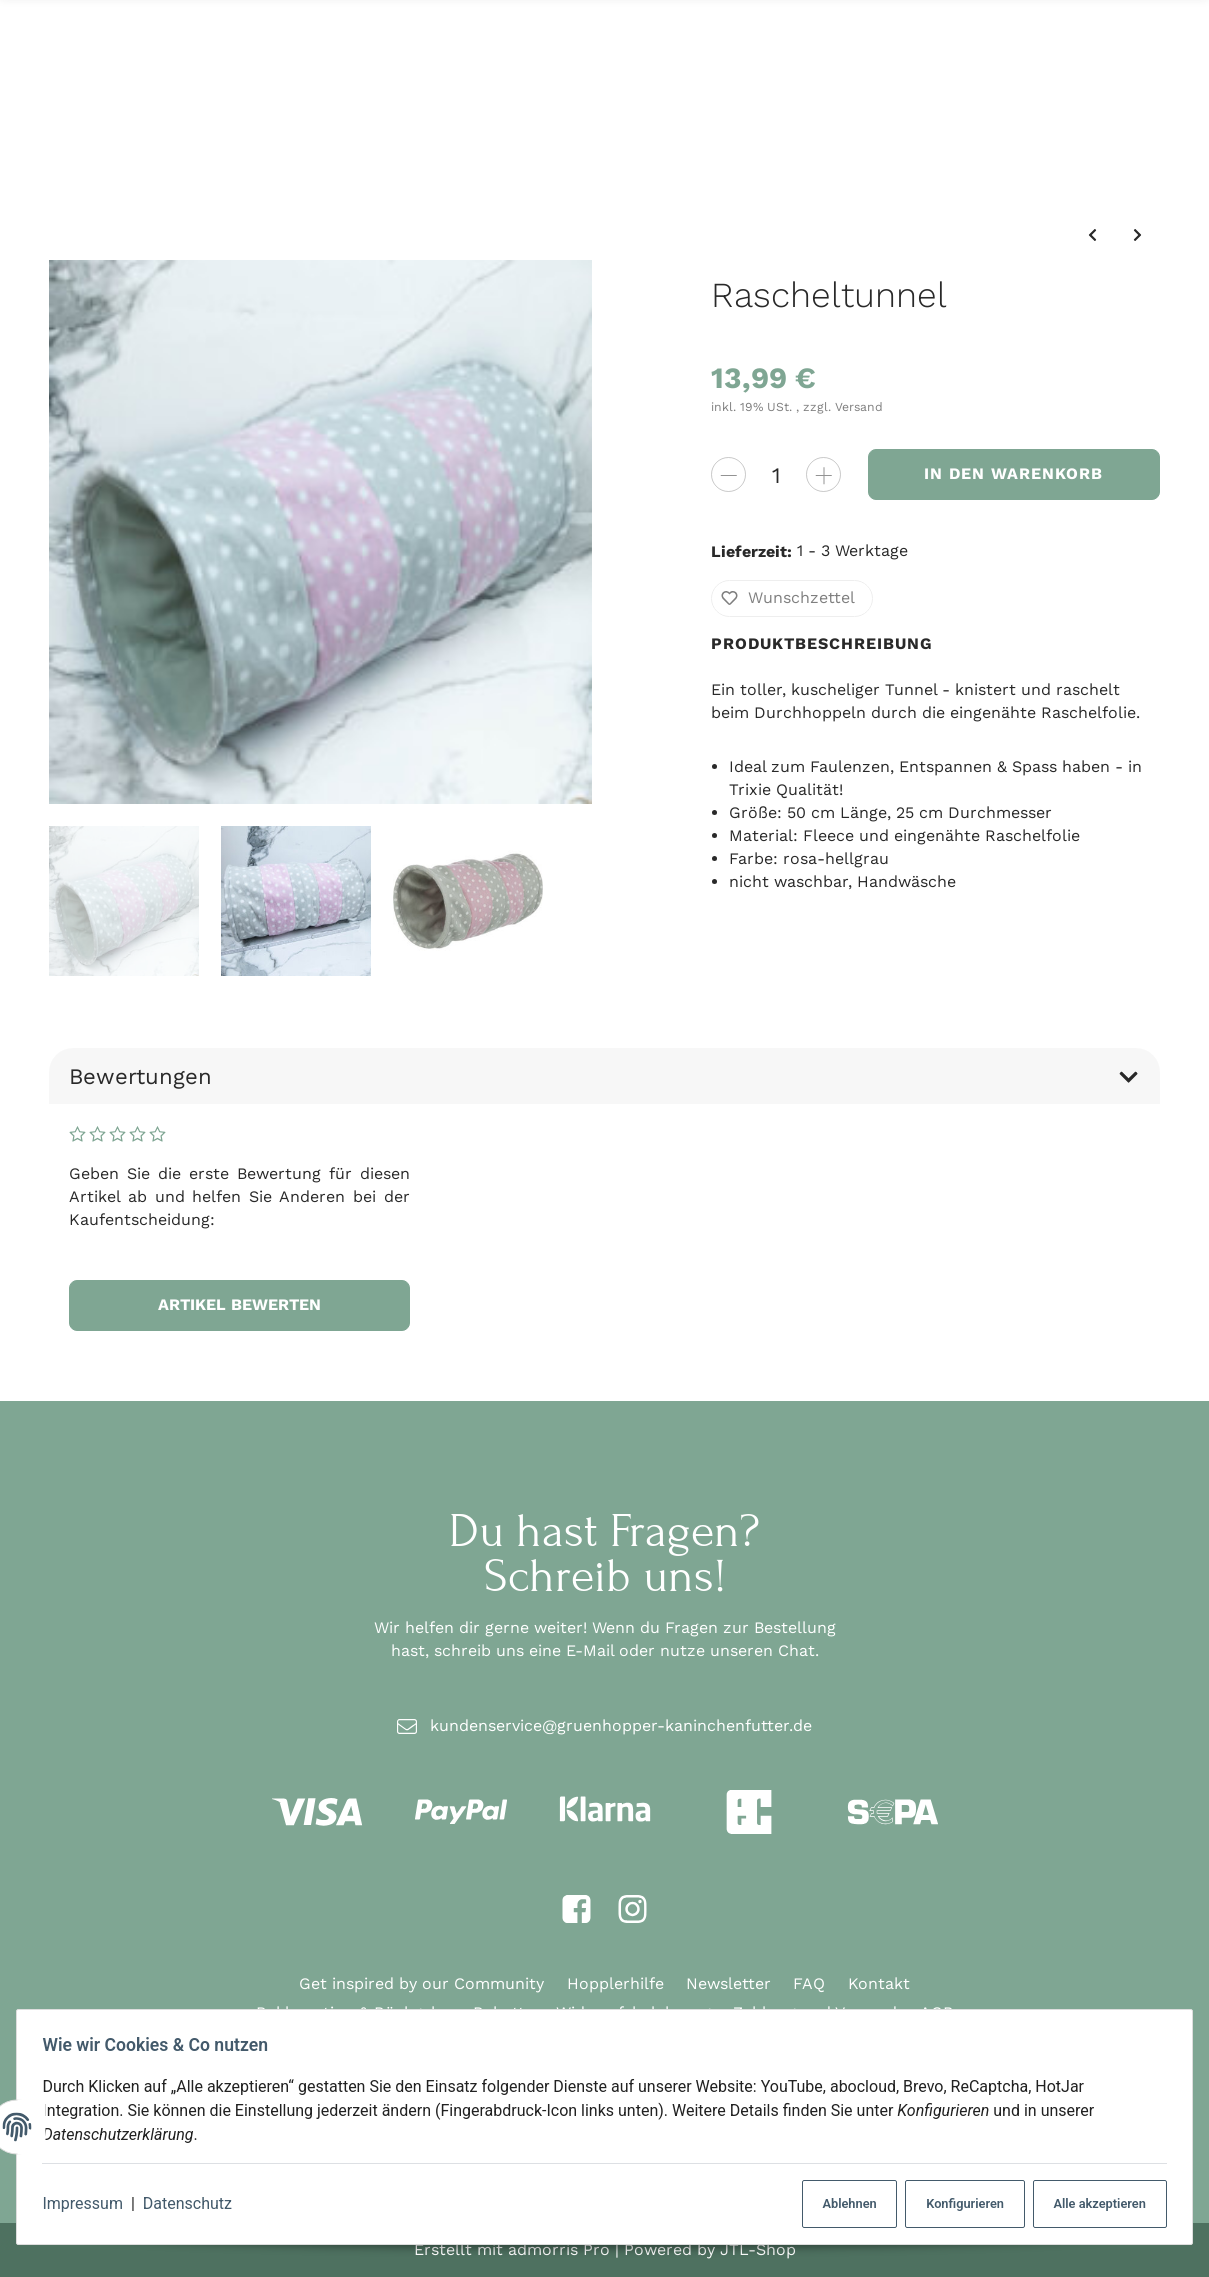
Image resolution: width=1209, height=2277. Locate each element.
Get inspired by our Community (421, 1983)
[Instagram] (632, 1909)
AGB (936, 2012)
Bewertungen (604, 1076)
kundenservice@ (621, 1725)
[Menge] (776, 473)
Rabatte (503, 2012)
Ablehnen (834, 2204)
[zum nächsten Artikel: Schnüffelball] (1137, 234)
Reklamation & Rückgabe (353, 2012)
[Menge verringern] (728, 473)
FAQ (809, 1983)
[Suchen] (590, 76)
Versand (859, 407)
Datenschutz (193, 2203)
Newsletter (728, 1983)
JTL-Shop (758, 2248)
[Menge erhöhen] (823, 473)
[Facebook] (576, 1909)
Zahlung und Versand (815, 2012)
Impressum (89, 2203)
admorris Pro (559, 2248)
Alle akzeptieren (1091, 2204)
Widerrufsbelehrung (633, 2012)
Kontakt (879, 1983)
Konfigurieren (953, 2204)
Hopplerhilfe (615, 1983)
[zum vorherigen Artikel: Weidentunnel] (1091, 234)
